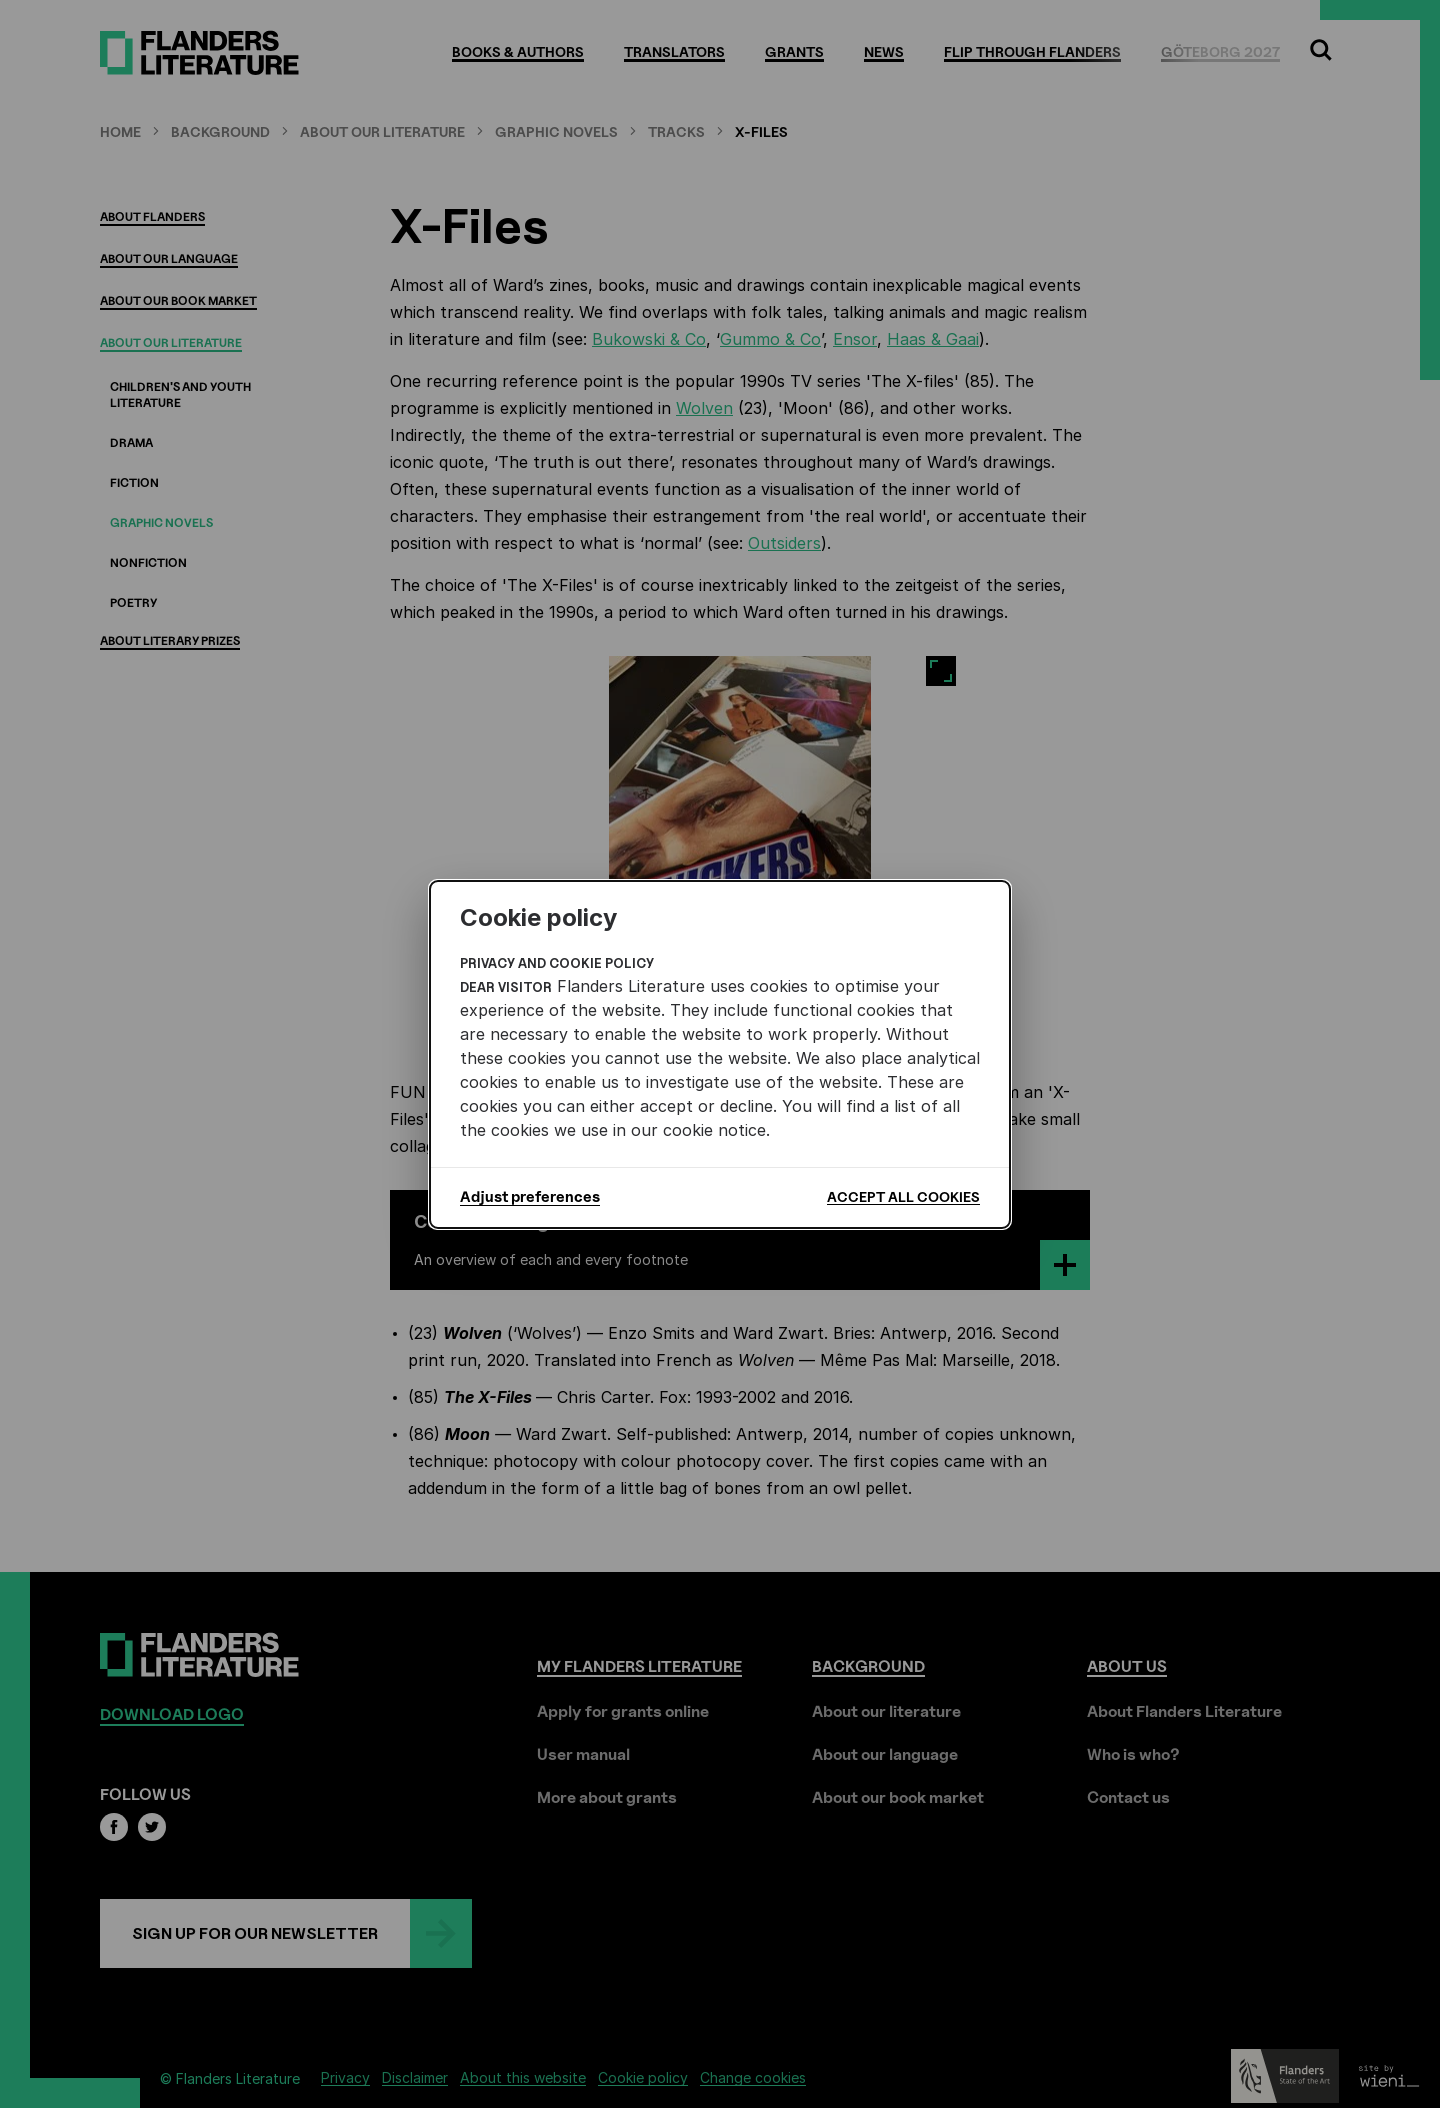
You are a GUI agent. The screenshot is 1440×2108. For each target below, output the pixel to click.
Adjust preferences (530, 1197)
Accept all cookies (903, 1196)
